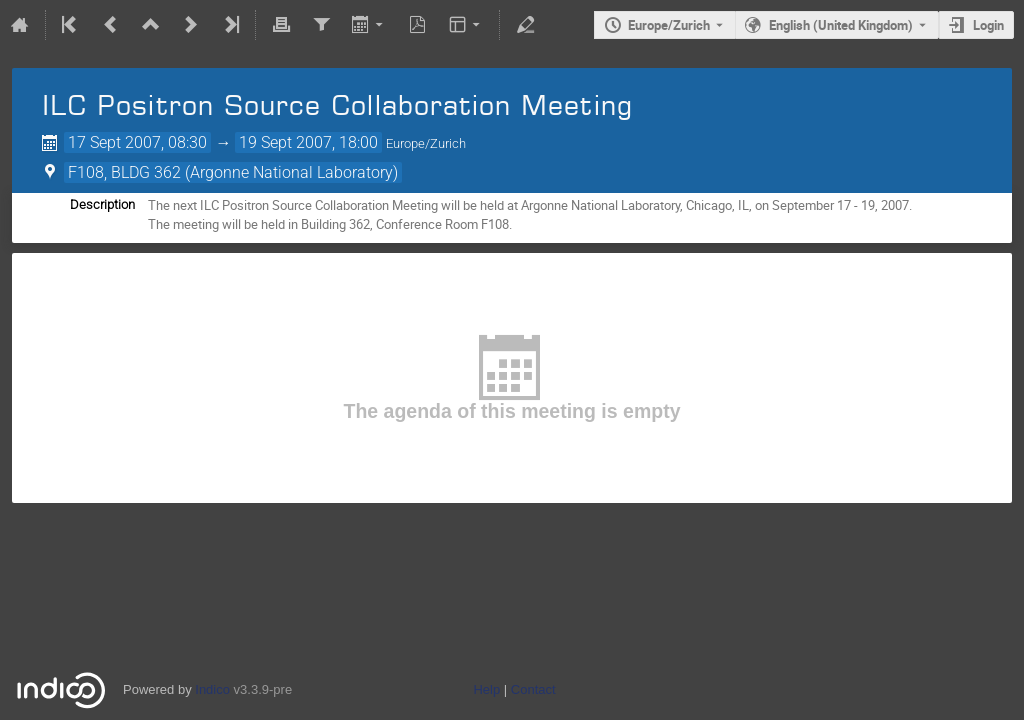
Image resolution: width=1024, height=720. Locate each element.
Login (988, 25)
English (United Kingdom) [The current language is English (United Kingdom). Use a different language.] (841, 25)
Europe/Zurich (669, 25)
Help (486, 689)
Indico (212, 689)
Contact (533, 689)
